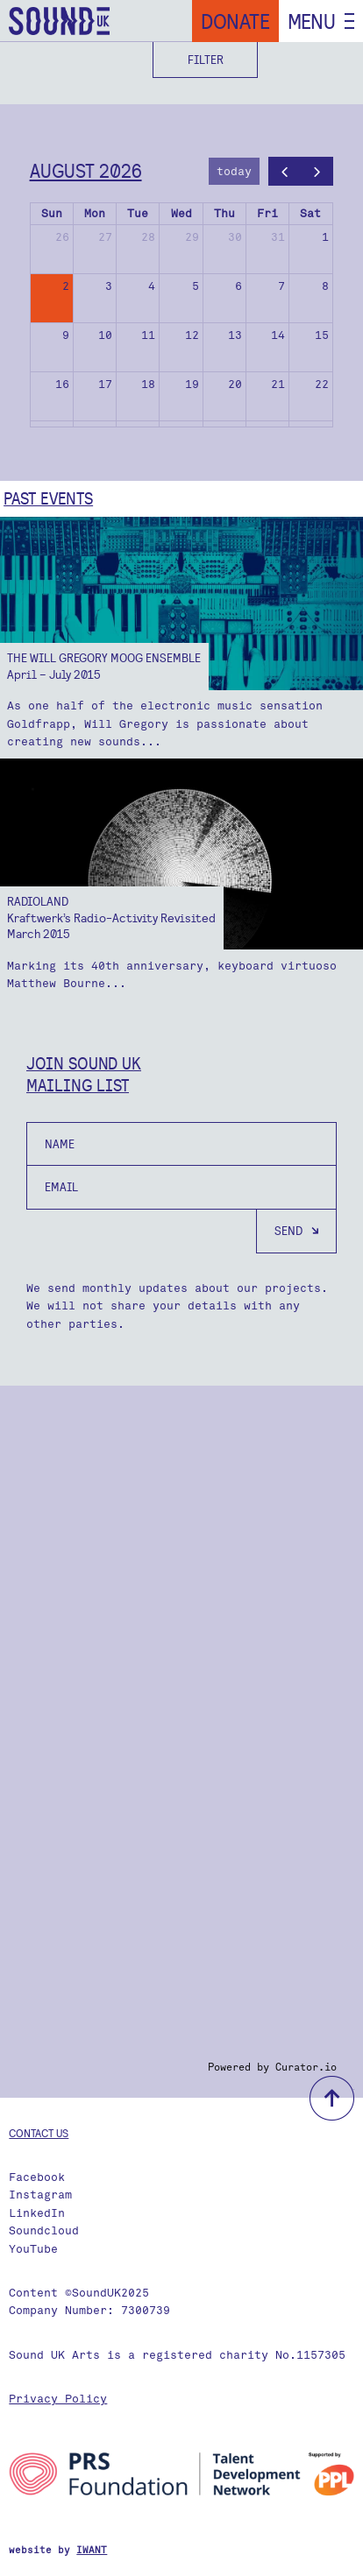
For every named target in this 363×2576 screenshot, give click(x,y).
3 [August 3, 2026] (108, 286)
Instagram (40, 2194)
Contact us (38, 2133)
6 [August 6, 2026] (238, 286)
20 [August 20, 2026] (235, 384)
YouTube (33, 2248)
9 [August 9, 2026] (65, 335)
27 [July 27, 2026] (105, 236)
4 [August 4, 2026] (151, 286)
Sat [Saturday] (310, 213)
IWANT (91, 2550)
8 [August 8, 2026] (325, 286)
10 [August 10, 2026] (105, 335)
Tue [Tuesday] (137, 213)
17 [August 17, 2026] (105, 384)
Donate (235, 21)
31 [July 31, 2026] (278, 236)
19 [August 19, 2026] (192, 384)
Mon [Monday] (94, 213)
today (234, 171)
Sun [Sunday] (51, 213)
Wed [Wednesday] (181, 213)
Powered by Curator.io (272, 2067)
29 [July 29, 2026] (192, 236)
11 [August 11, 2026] (148, 335)
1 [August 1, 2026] (325, 236)
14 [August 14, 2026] (278, 335)
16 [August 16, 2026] (62, 384)
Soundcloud (44, 2230)
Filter (206, 59)
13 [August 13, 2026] (235, 335)
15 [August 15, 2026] (322, 335)
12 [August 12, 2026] (192, 335)
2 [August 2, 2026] (65, 286)
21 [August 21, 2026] (278, 384)
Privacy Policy (58, 2398)
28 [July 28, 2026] (148, 236)
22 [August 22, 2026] (322, 384)
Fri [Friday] (267, 213)
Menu (312, 21)
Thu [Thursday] (224, 213)
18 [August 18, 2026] (148, 384)
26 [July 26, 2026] (62, 236)
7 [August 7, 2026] (281, 286)
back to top (332, 2098)
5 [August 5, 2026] (195, 286)
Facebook (37, 2177)
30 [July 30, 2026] (235, 236)
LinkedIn (37, 2212)
